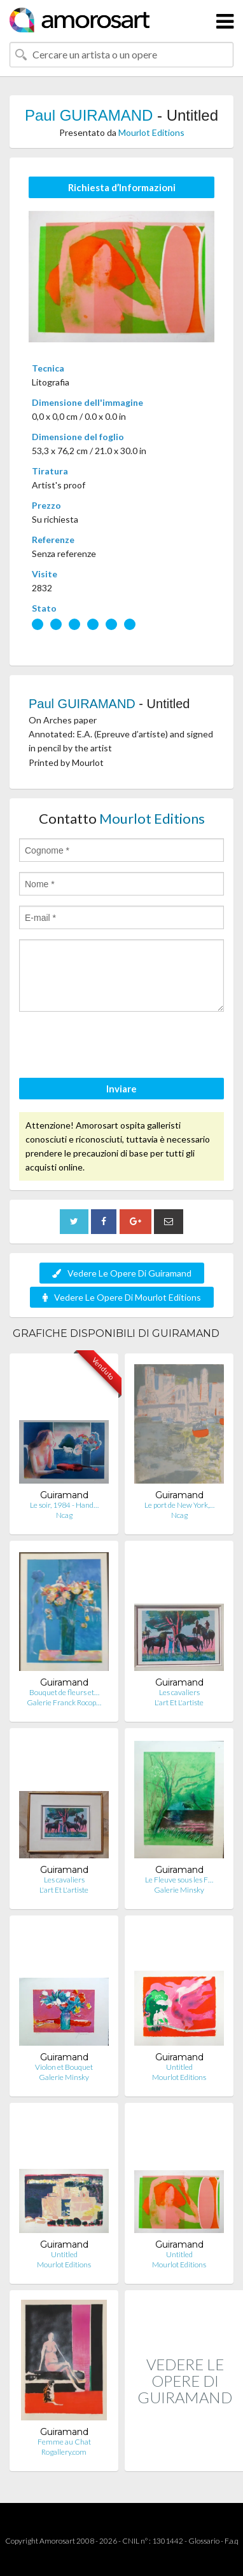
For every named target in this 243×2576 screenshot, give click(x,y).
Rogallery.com (64, 2452)
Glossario (203, 2541)
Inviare (121, 1088)
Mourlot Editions (151, 132)
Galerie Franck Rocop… (64, 1702)
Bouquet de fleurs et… (64, 1692)
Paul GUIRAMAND (89, 115)
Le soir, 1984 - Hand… (64, 1505)
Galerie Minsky (179, 1890)
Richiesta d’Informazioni (122, 187)
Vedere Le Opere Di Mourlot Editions (122, 1297)
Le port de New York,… (179, 1505)
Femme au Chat (64, 2441)
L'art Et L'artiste (179, 1702)
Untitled (179, 2067)
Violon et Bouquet (64, 2067)
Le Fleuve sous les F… (179, 1879)
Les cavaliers (179, 1692)
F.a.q (232, 2541)
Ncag (64, 1515)
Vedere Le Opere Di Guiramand (121, 1273)
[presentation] (115, 1046)
